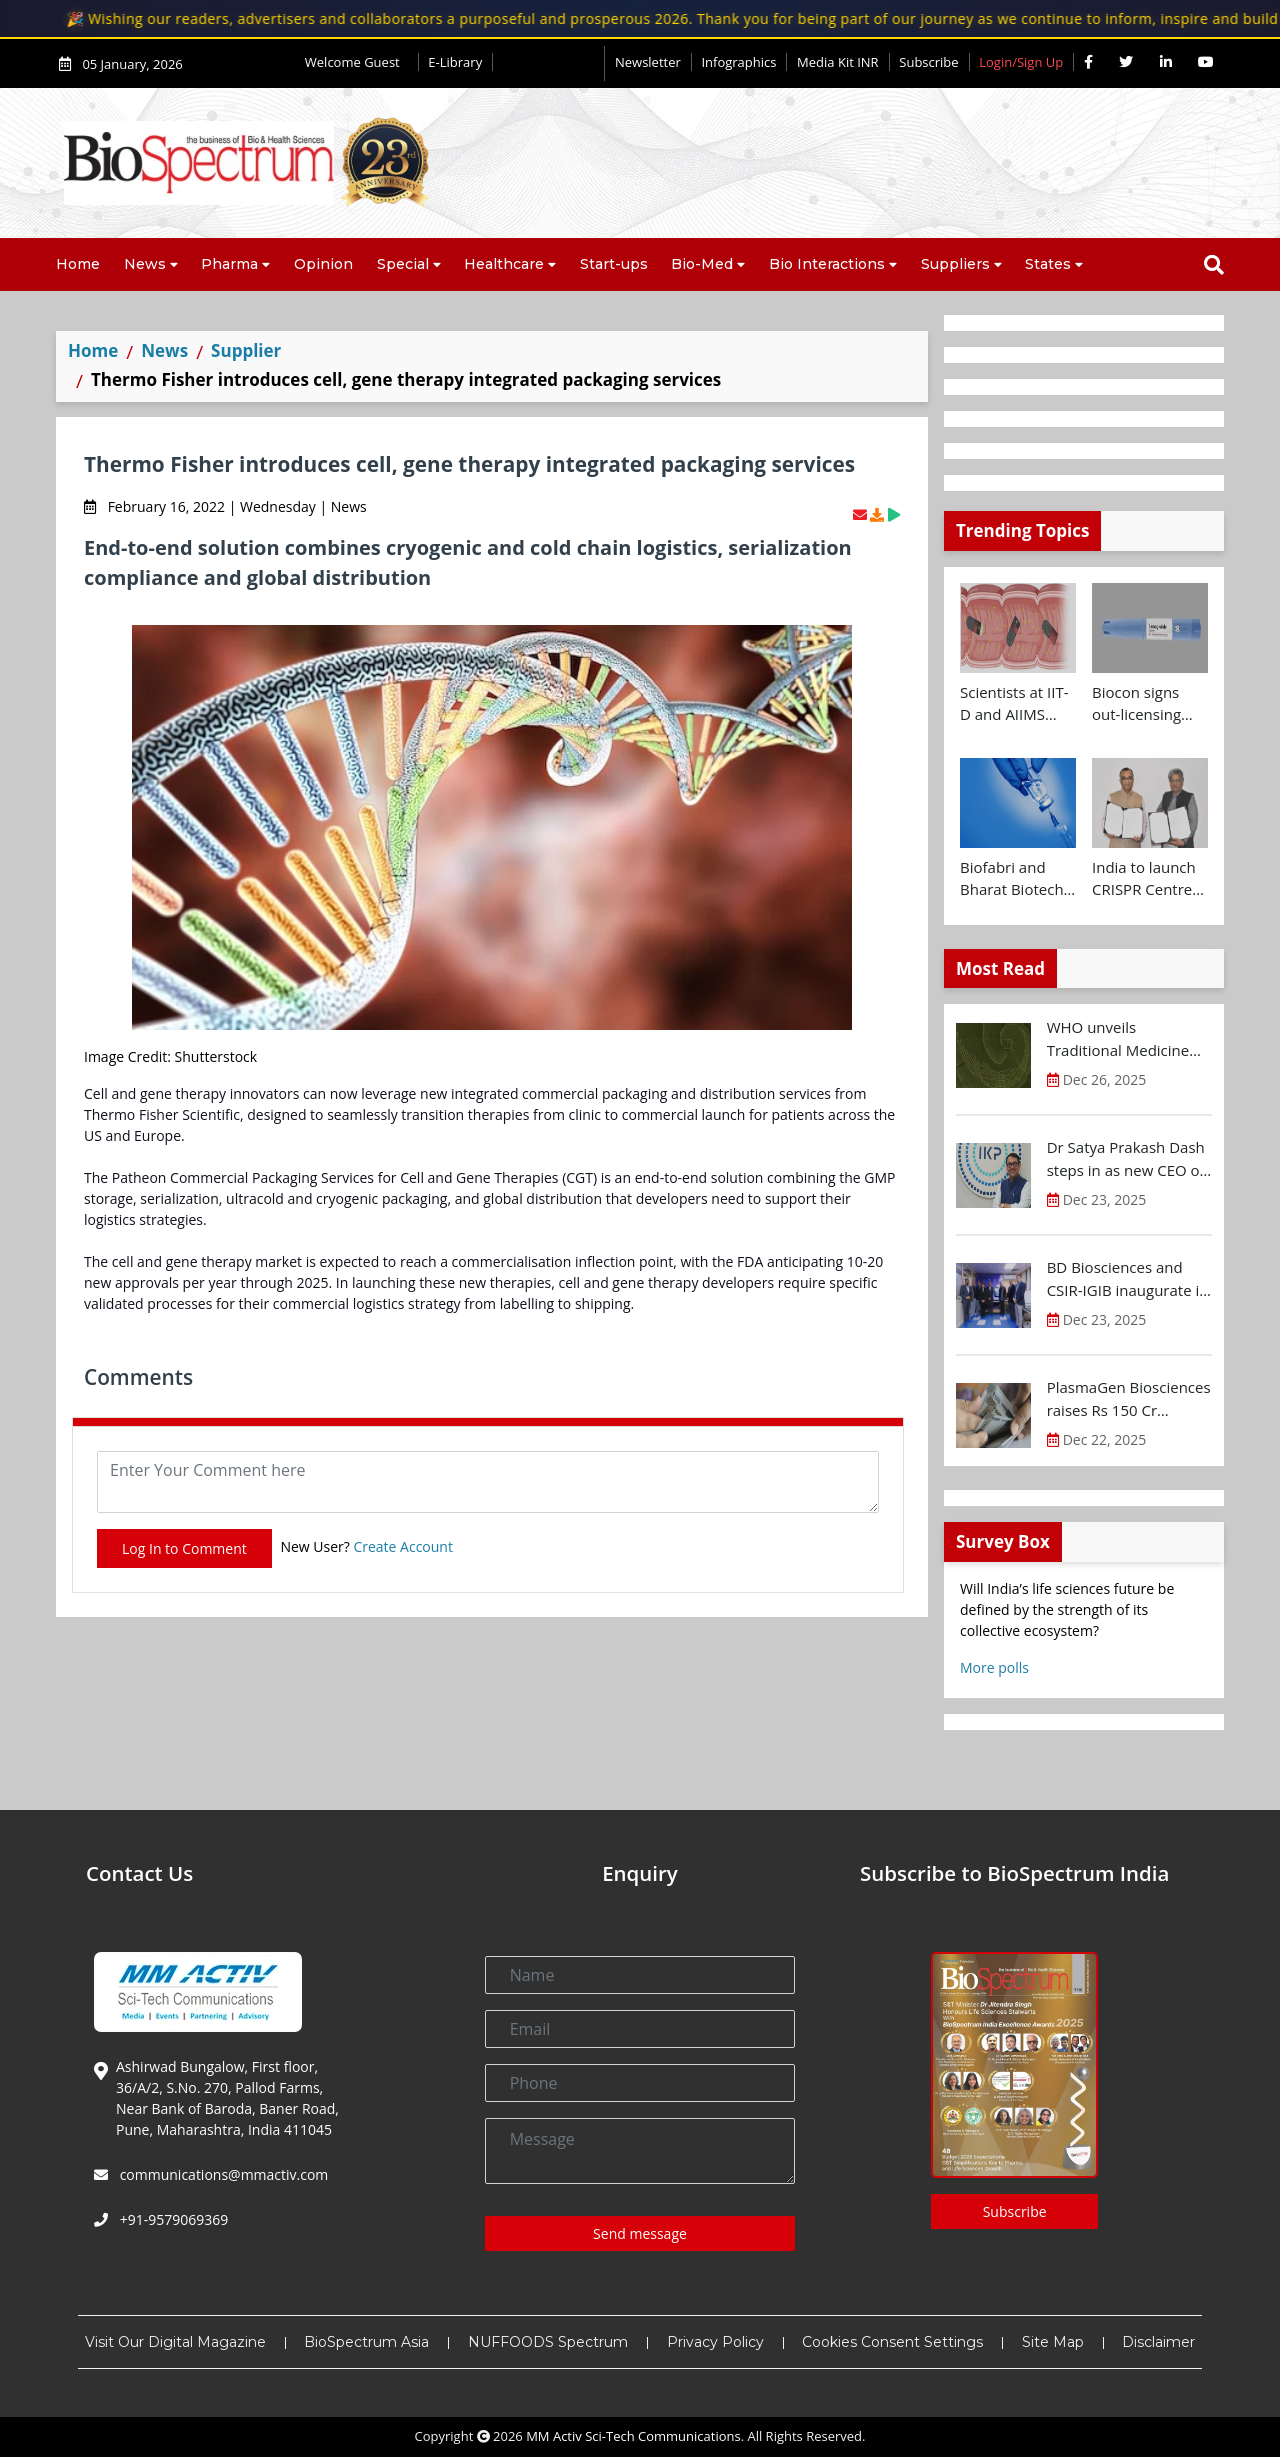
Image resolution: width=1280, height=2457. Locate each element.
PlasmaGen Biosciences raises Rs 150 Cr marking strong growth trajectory (1129, 1399)
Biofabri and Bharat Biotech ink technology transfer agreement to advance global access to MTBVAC (1012, 879)
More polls (994, 1667)
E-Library (455, 62)
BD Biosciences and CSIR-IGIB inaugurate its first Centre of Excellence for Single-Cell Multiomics (1129, 1279)
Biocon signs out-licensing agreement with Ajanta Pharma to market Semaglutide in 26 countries (1147, 704)
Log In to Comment (184, 1548)
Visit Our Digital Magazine (175, 2342)
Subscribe (928, 62)
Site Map (1053, 2342)
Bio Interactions (827, 264)
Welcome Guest (356, 62)
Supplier (246, 350)
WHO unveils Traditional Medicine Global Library (1118, 1039)
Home (78, 264)
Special (403, 264)
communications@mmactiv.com (222, 2174)
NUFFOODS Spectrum (548, 2342)
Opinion (323, 264)
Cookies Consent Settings (892, 2342)
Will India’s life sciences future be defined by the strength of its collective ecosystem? (1067, 1609)
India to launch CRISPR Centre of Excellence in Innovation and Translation (1145, 879)
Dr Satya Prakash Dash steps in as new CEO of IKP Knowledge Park (1126, 1159)
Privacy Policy (715, 2342)
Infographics (738, 62)
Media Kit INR (838, 62)
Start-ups (614, 264)
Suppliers (955, 264)
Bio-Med (702, 264)
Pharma (229, 264)
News (145, 264)
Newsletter (648, 62)
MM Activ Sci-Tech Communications (633, 2436)
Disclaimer (1158, 2342)
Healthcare (504, 264)
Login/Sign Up (1021, 62)
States (1048, 264)
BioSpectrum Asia (366, 2342)
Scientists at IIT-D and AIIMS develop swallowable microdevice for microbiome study (1014, 704)
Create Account (403, 1546)
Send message (640, 2233)
